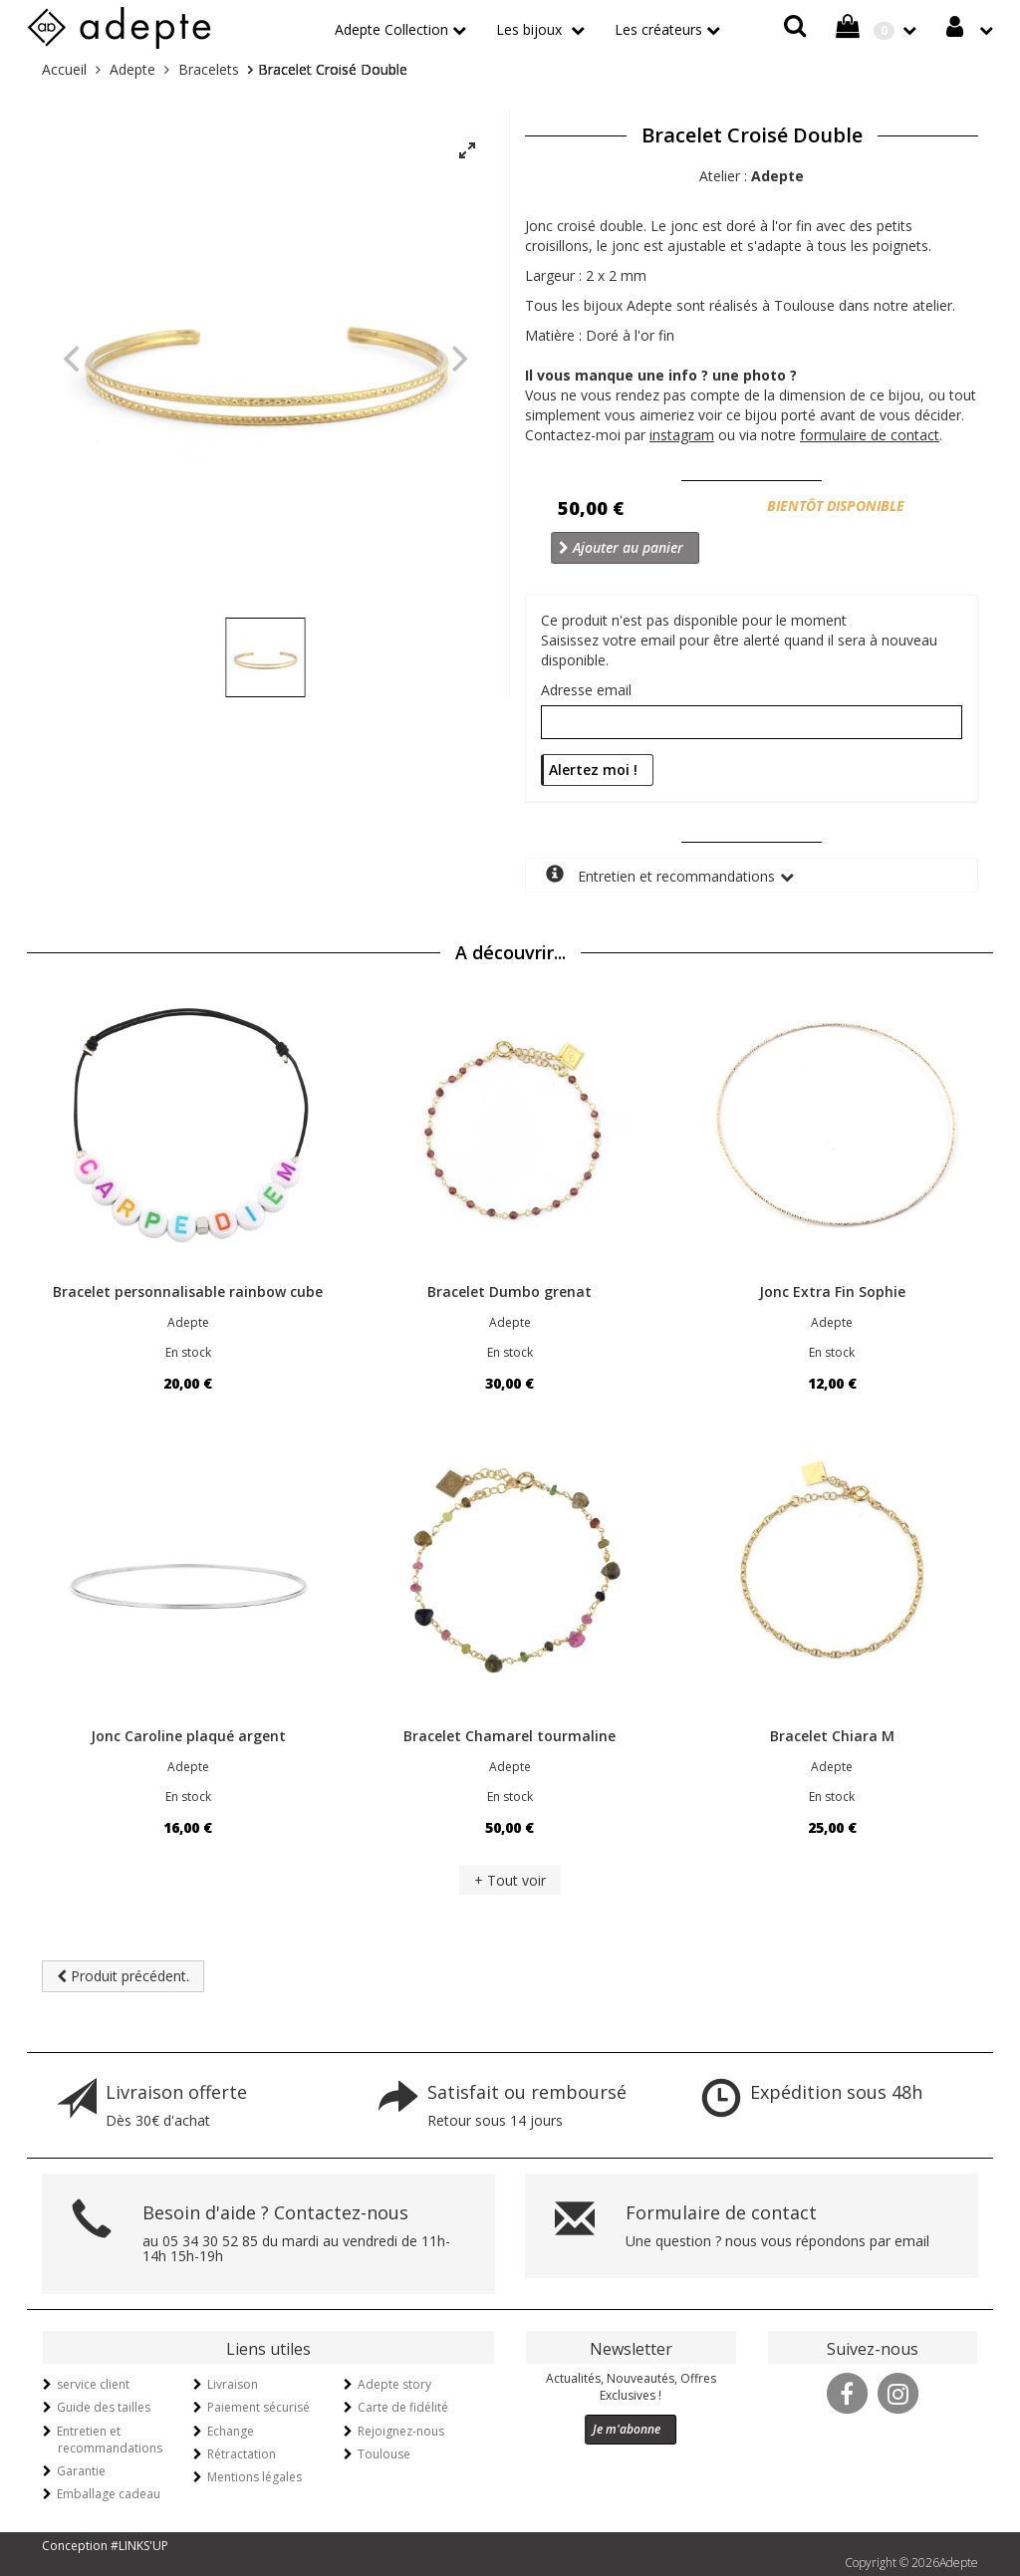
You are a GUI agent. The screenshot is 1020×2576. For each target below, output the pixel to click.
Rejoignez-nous (401, 2431)
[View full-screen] (467, 151)
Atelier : (751, 175)
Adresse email (586, 689)
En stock (188, 1352)
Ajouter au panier (621, 547)
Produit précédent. (123, 1975)
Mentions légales (254, 2476)
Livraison (232, 2384)
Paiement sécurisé (258, 2407)
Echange (230, 2431)
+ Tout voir (510, 1880)
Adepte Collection (391, 29)
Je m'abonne (626, 2429)
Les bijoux (531, 29)
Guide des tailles (103, 2407)
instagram (681, 434)
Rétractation (241, 2454)
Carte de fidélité (403, 2407)
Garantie (81, 2470)
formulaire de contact (869, 434)
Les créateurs (658, 29)
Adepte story (394, 2384)
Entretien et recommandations (660, 875)
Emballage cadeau (108, 2493)
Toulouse (384, 2454)
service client (93, 2384)
